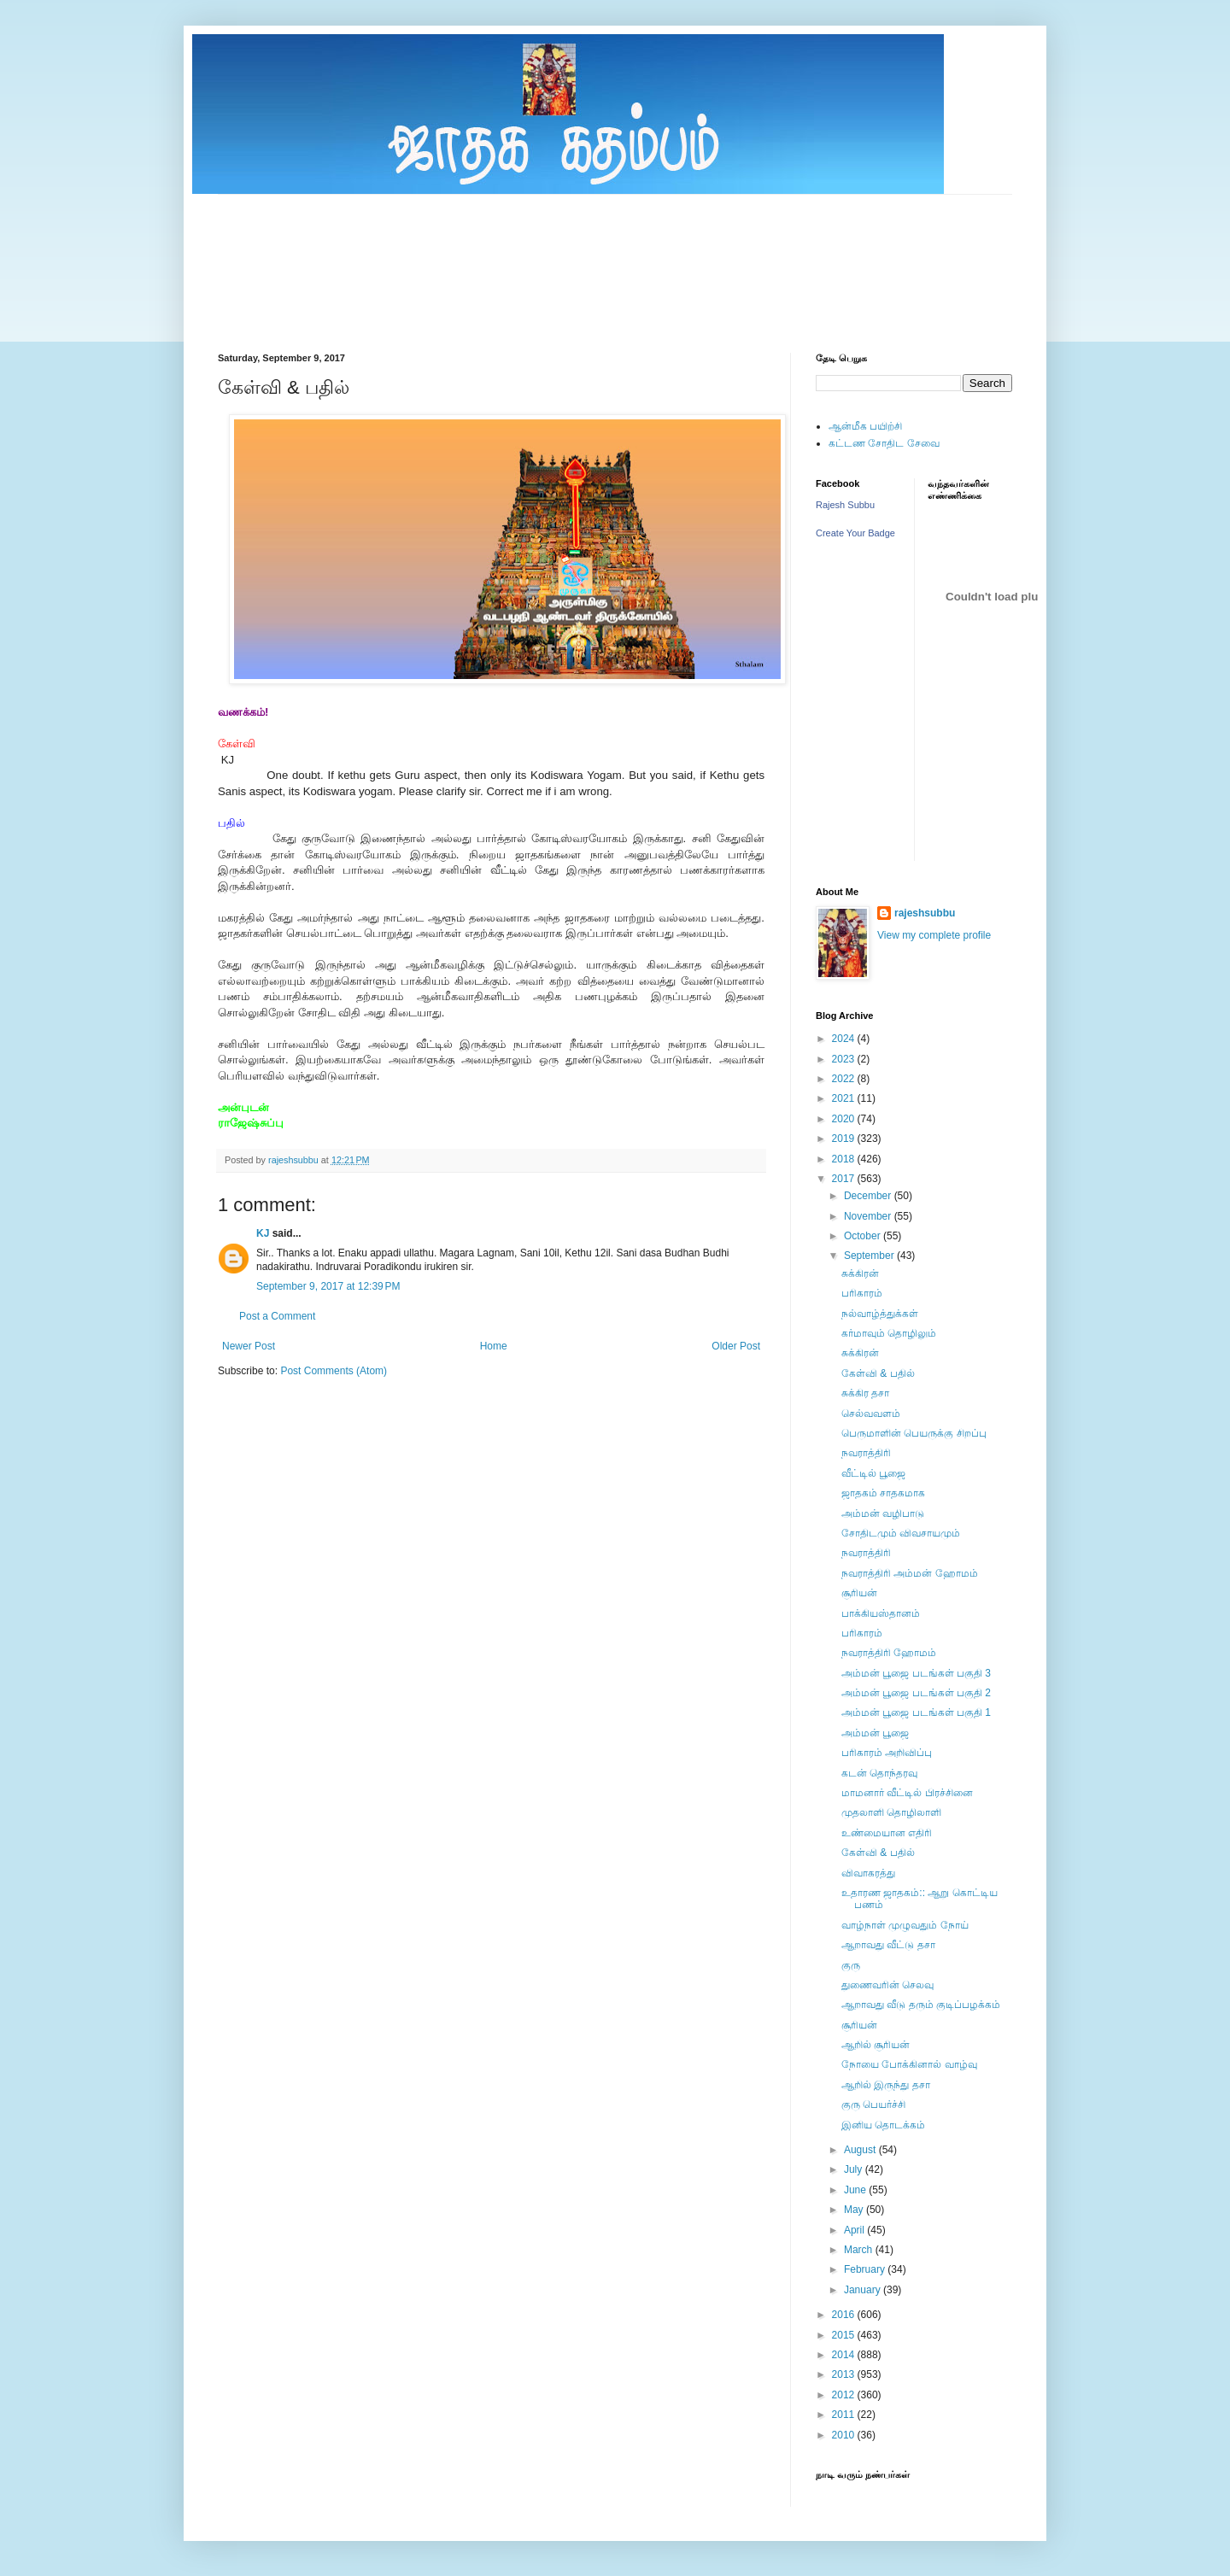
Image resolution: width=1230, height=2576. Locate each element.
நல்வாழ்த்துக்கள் (879, 1314)
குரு (850, 1965)
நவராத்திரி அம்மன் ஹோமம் (909, 1573)
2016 (845, 2315)
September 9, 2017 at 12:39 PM (328, 1286)
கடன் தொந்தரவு (879, 1773)
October (863, 1236)
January (863, 2290)
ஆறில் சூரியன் (875, 2045)
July (854, 2169)
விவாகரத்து (868, 1873)
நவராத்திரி (866, 1453)
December (869, 1196)
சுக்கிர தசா (865, 1393)
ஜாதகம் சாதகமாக (883, 1493)
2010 (845, 2435)
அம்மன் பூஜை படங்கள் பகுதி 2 (916, 1693)
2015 (845, 2335)
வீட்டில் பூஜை (873, 1473)
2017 (845, 1179)
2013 (845, 2374)
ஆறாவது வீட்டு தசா (888, 1945)
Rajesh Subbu (845, 505)
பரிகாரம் (861, 1293)
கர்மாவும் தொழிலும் (888, 1333)
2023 (845, 1059)
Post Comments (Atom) (333, 1371)
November (869, 1216)
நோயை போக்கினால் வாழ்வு (909, 2064)
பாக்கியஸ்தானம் (880, 1613)
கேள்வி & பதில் (878, 1373)
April (855, 2230)
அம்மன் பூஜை (875, 1733)
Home (493, 1346)
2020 (845, 1119)
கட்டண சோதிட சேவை (884, 443)
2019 (845, 1139)
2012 (845, 2395)
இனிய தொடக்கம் (883, 2125)
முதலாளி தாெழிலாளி (891, 1812)
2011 (845, 2415)
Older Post (736, 1346)
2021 (845, 1098)
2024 (845, 1039)
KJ (262, 1233)
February (865, 2269)
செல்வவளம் (870, 1414)
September (870, 1256)
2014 (845, 2355)
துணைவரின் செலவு (887, 1985)
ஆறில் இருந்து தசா (885, 2085)
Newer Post (248, 1346)
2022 (845, 1079)
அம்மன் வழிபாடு (882, 1513)
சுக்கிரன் (860, 1273)
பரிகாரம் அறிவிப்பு (886, 1753)
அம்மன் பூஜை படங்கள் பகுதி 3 (916, 1673)
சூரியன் (859, 1593)
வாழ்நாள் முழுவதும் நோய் (905, 1925)
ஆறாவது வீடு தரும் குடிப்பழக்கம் (920, 2005)
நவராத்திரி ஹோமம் (888, 1653)
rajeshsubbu (294, 1160)
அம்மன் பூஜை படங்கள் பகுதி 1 (916, 1712)
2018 (845, 1159)
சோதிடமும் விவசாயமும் (900, 1533)
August (861, 2150)
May (855, 2210)
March (860, 2250)
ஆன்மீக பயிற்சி (865, 426)
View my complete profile (934, 935)
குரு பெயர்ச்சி (873, 2105)
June (856, 2190)
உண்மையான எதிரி (886, 1833)
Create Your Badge (855, 533)
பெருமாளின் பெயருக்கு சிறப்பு (914, 1433)
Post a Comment (277, 1316)
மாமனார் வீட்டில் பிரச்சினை (907, 1793)
